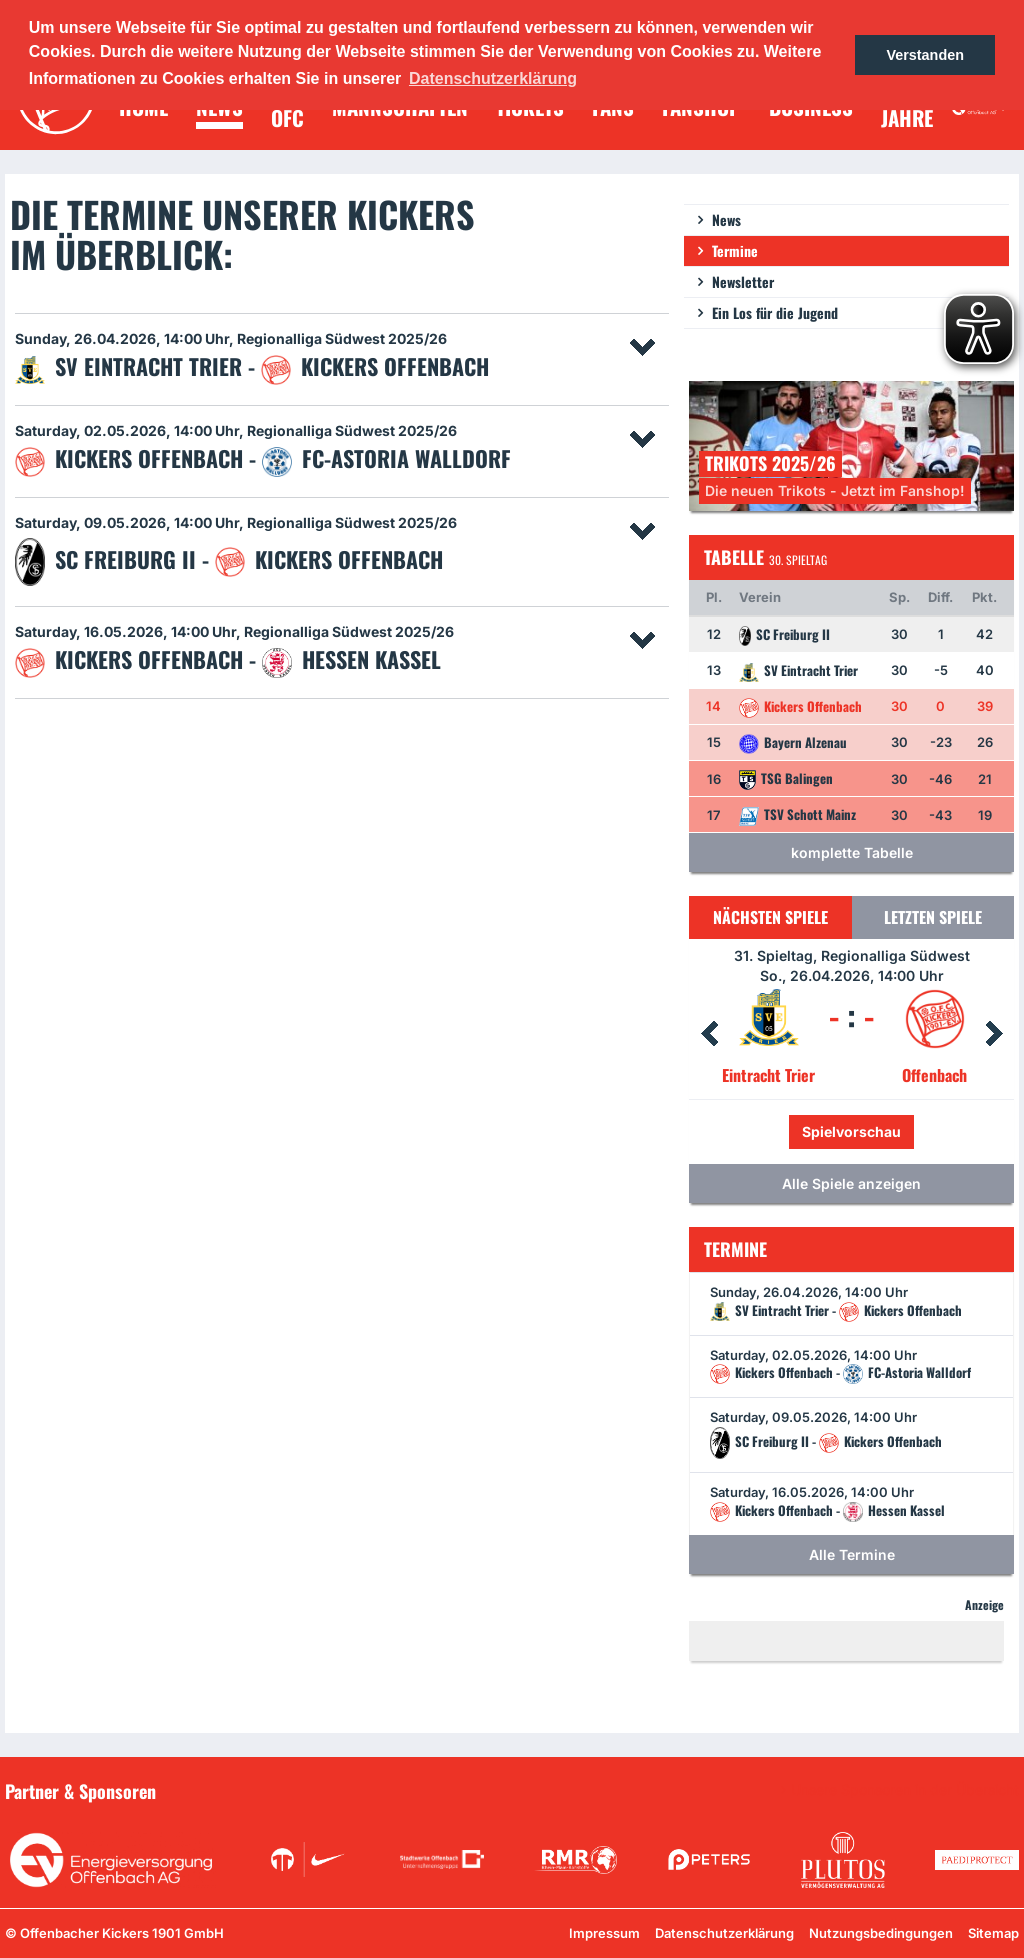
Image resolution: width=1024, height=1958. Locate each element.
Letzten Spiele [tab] (933, 917)
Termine (735, 250)
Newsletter (743, 281)
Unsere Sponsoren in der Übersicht (905, 1790)
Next (994, 1034)
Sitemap (993, 1933)
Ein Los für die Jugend (775, 312)
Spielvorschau (851, 1131)
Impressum (604, 1933)
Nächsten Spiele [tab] (770, 917)
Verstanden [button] (925, 55)
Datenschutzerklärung (724, 1933)
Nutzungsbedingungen (881, 1933)
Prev (709, 1034)
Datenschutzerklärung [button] (493, 78)
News (726, 219)
